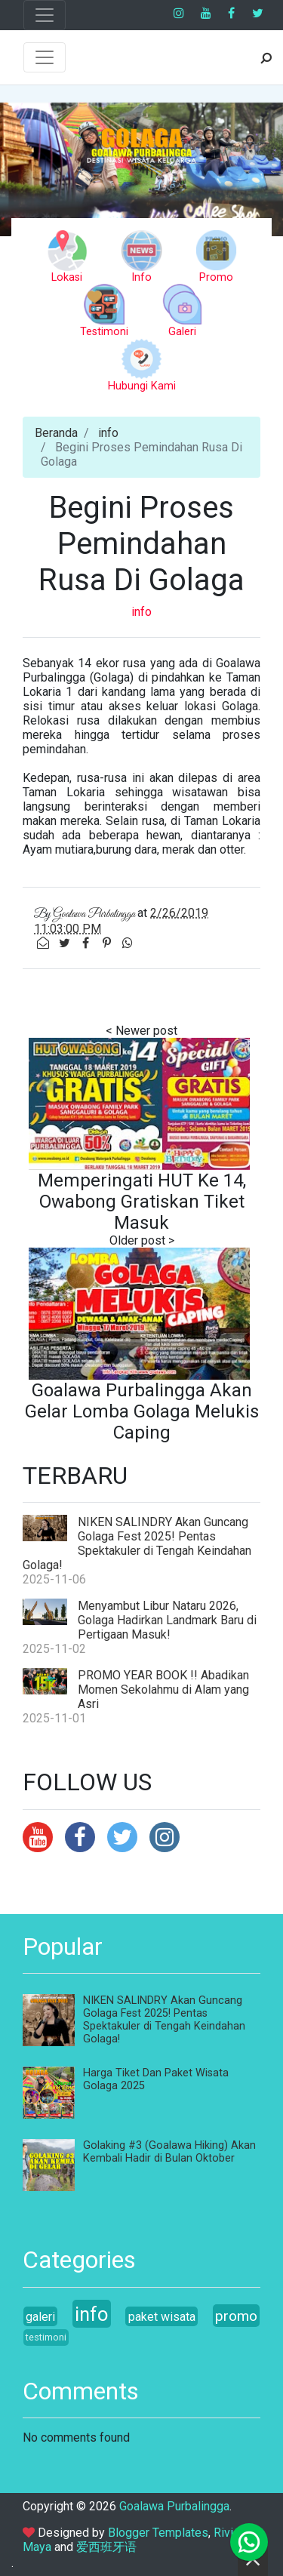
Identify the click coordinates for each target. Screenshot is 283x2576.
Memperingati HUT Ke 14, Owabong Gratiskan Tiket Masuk (142, 1201)
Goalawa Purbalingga (174, 2506)
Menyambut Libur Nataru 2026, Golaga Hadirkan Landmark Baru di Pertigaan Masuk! (167, 1620)
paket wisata (161, 2317)
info (108, 433)
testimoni (46, 2337)
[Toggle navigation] (44, 15)
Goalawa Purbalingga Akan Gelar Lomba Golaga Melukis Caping (142, 1411)
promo (236, 2316)
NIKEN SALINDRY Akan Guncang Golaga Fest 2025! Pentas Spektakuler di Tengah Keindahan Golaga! (137, 1543)
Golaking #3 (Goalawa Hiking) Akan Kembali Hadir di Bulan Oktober (169, 2152)
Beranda (56, 433)
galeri (40, 2317)
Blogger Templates (158, 2532)
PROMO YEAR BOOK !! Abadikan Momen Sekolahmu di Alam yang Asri (163, 1689)
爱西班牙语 (106, 2547)
